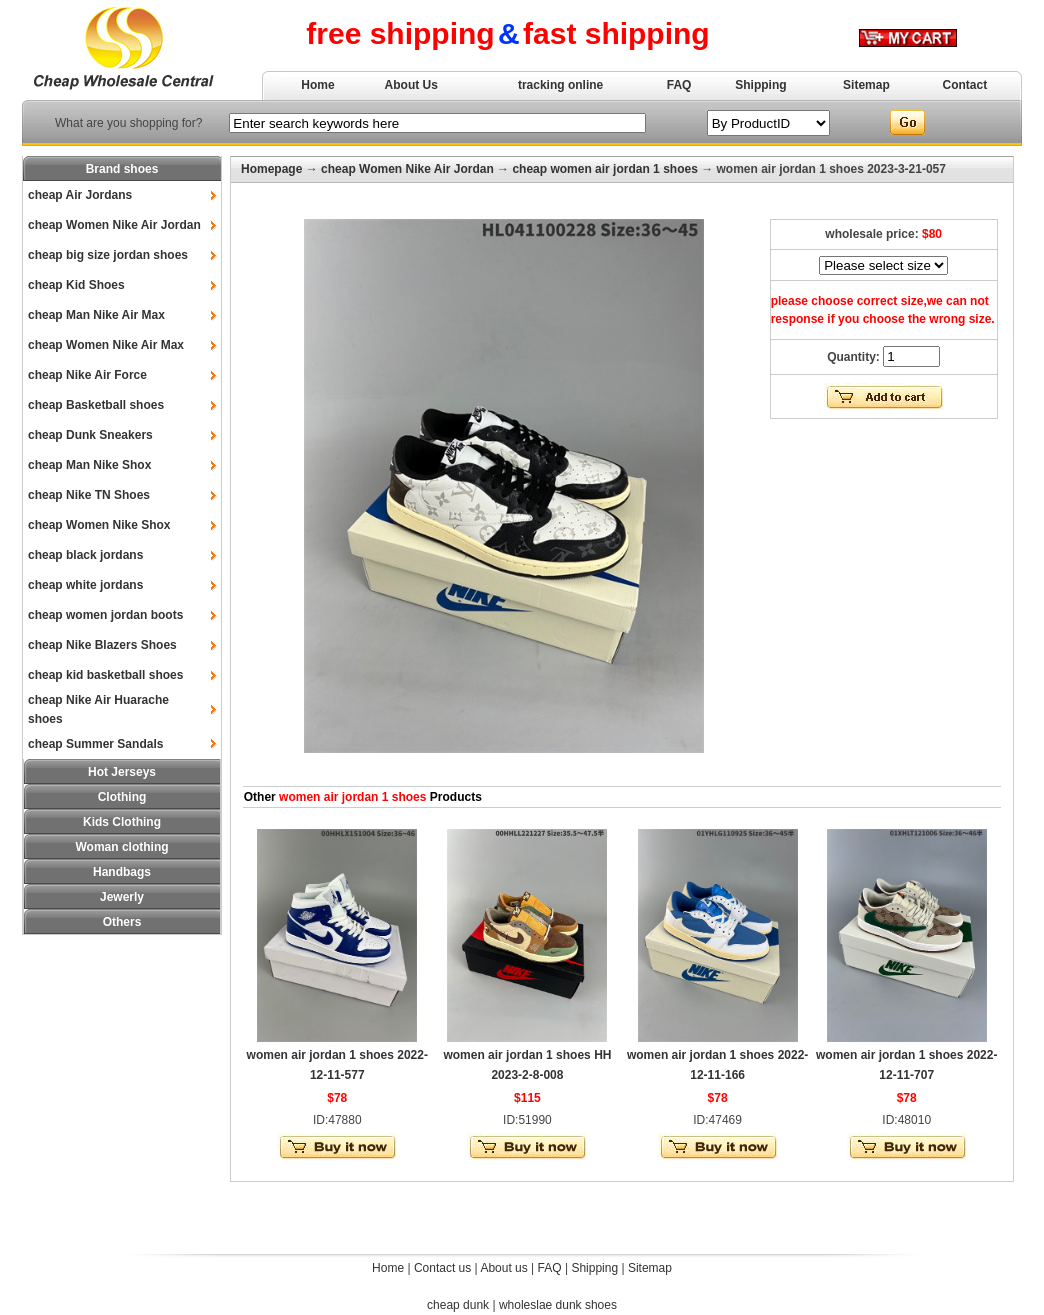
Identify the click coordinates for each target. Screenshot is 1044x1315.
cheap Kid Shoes (76, 285)
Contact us (442, 1268)
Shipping (760, 85)
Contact (965, 85)
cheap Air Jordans (80, 195)
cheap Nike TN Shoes (89, 495)
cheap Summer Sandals (95, 744)
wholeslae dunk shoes (558, 1305)
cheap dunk (458, 1305)
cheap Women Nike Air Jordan (114, 225)
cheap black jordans (85, 555)
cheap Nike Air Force (87, 375)
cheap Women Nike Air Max (106, 345)
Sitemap (866, 85)
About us (503, 1268)
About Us (411, 85)
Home (317, 85)
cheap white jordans (85, 585)
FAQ (679, 85)
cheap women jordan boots (105, 615)
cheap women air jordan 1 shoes (604, 169)
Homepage (271, 169)
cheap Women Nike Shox (99, 525)
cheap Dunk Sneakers (90, 435)
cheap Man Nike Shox (89, 465)
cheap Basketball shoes (96, 405)
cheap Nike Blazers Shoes (102, 645)
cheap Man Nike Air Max (96, 315)
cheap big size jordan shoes (108, 255)
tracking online (560, 85)
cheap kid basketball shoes (105, 675)
